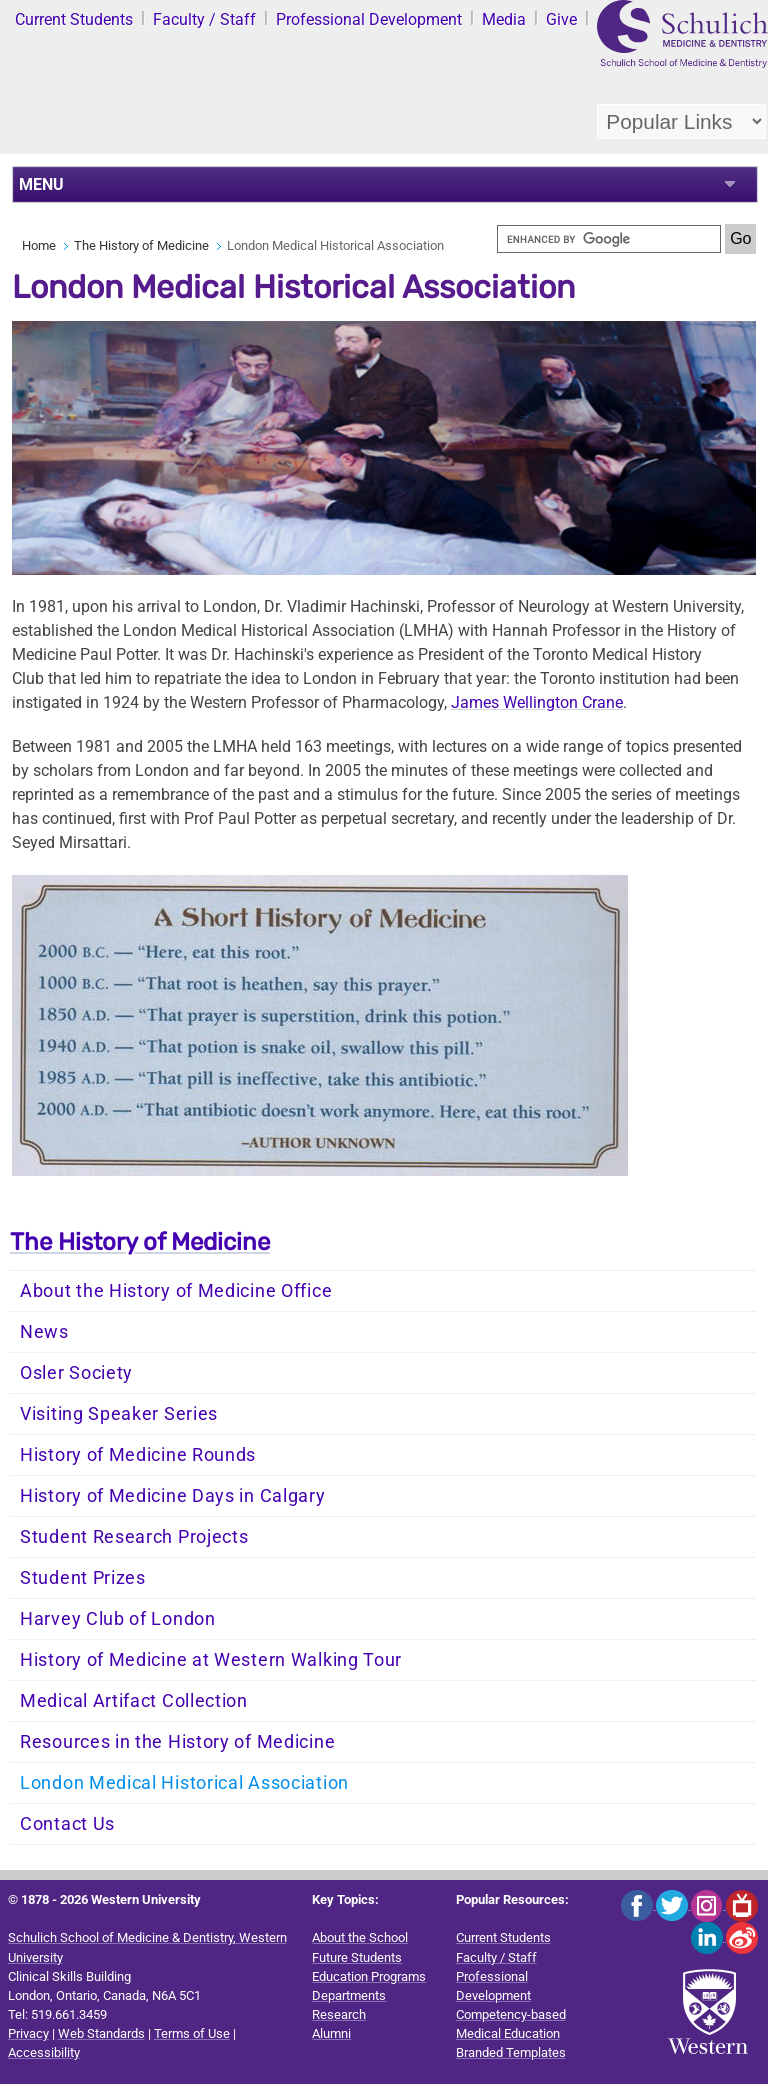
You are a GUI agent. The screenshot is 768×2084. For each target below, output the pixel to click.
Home (39, 245)
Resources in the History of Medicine (177, 1742)
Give (561, 19)
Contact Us (67, 1824)
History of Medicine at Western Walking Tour (211, 1660)
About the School (360, 1937)
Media (504, 19)
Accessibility (44, 2052)
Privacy (28, 2033)
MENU (41, 184)
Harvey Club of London (118, 1619)
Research (339, 2014)
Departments (349, 1995)
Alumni (331, 2033)
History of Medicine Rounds (138, 1455)
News (44, 1332)
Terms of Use (192, 2033)
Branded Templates (511, 2052)
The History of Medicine (141, 245)
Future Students (357, 1957)
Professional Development (369, 19)
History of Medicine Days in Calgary (173, 1496)
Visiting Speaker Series (119, 1414)
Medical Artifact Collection (134, 1701)
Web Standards (101, 2033)
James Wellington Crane (537, 702)
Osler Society (76, 1373)
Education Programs (369, 1976)
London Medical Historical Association (184, 1783)
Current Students (74, 19)
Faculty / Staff (204, 19)
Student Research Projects (134, 1537)
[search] (609, 239)
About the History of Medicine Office (176, 1291)
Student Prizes (83, 1578)
